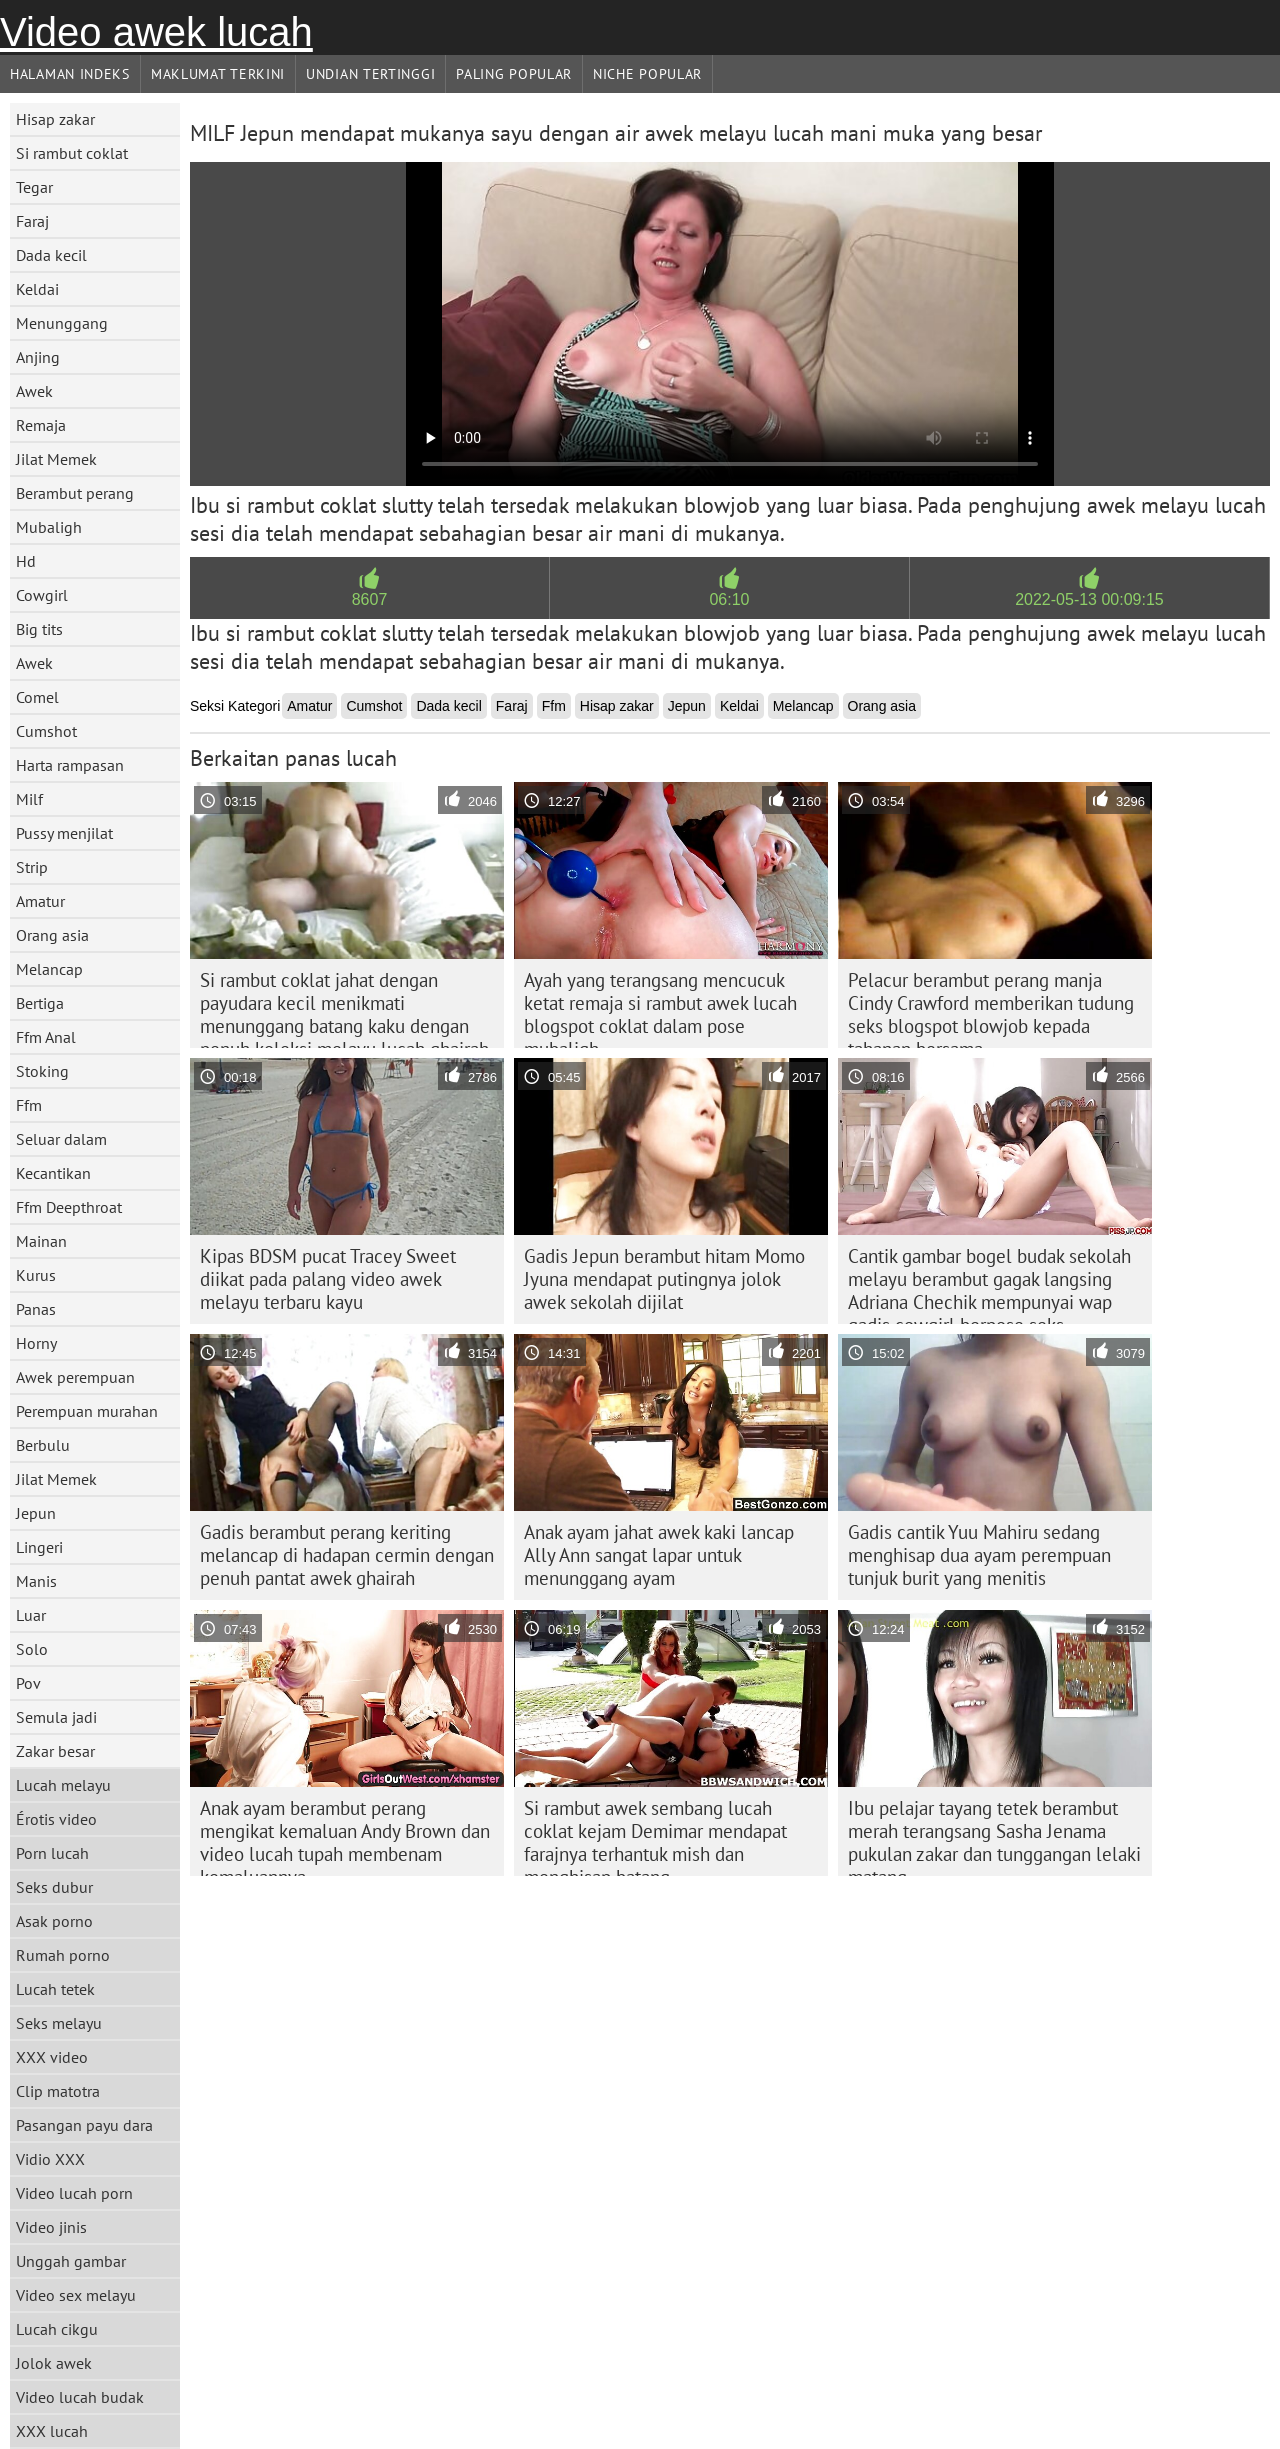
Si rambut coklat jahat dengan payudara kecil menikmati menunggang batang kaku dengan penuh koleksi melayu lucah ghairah (344, 1008)
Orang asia (52, 935)
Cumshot (46, 731)
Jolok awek (54, 2363)
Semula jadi (56, 1717)
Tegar (34, 187)
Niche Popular (647, 74)
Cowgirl (42, 595)
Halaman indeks (70, 74)
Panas (36, 1309)
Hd (26, 561)
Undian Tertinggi (370, 74)
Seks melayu (59, 2023)
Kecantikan (53, 1173)
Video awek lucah (156, 32)
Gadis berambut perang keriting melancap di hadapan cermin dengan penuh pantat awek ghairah (347, 1555)
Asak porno (54, 1921)
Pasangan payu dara (84, 2125)
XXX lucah (52, 2431)
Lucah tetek (55, 1989)
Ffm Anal (46, 1037)
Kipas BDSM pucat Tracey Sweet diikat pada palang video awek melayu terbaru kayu (328, 1279)
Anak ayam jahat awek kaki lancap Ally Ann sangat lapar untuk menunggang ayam (659, 1555)
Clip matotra (58, 2091)
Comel (37, 697)
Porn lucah (52, 1853)
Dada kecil (51, 255)
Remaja (41, 425)
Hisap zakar (55, 119)
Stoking (42, 1071)
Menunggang (62, 323)
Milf (29, 799)
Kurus (36, 1275)
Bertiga (40, 1003)
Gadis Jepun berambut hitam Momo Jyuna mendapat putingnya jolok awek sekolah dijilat (664, 1279)
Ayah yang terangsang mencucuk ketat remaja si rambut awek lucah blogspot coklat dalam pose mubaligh (660, 1008)
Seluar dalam (61, 1139)
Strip (32, 867)
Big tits (39, 629)
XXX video (52, 2057)
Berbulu (43, 1445)
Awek (34, 391)
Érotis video (56, 1819)
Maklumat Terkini (218, 74)
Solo (32, 1649)
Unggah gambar (71, 2261)
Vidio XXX (50, 2159)
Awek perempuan (75, 1377)
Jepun (36, 1513)
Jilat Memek (56, 459)
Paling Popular (514, 74)
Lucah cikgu (57, 2329)
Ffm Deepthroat (69, 1207)
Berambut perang (75, 493)
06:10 (729, 599)
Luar (31, 1615)
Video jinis (51, 2227)
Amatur (40, 901)
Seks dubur (54, 1887)
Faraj (32, 221)
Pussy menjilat (64, 833)
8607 (370, 599)
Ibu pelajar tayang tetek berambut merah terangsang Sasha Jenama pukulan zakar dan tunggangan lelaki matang (994, 1836)
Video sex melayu (76, 2295)
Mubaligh (49, 527)
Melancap (49, 969)
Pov (28, 1683)
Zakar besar (55, 1751)
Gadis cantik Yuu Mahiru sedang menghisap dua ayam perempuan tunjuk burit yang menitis (979, 1555)
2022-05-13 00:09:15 (1089, 599)
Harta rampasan (70, 765)
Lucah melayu (63, 1785)
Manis (36, 1581)
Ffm (29, 1105)
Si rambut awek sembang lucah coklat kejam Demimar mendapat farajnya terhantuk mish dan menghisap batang (655, 1836)
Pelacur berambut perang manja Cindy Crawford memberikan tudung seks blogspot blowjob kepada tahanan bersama (991, 1008)
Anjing (38, 357)
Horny (36, 1343)
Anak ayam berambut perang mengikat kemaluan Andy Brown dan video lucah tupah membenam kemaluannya (345, 1836)
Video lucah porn (74, 2193)
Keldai (37, 289)
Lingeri (39, 1547)
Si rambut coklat (72, 153)
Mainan (41, 1241)
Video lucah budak (80, 2397)
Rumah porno (63, 1955)
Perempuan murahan (87, 1411)
